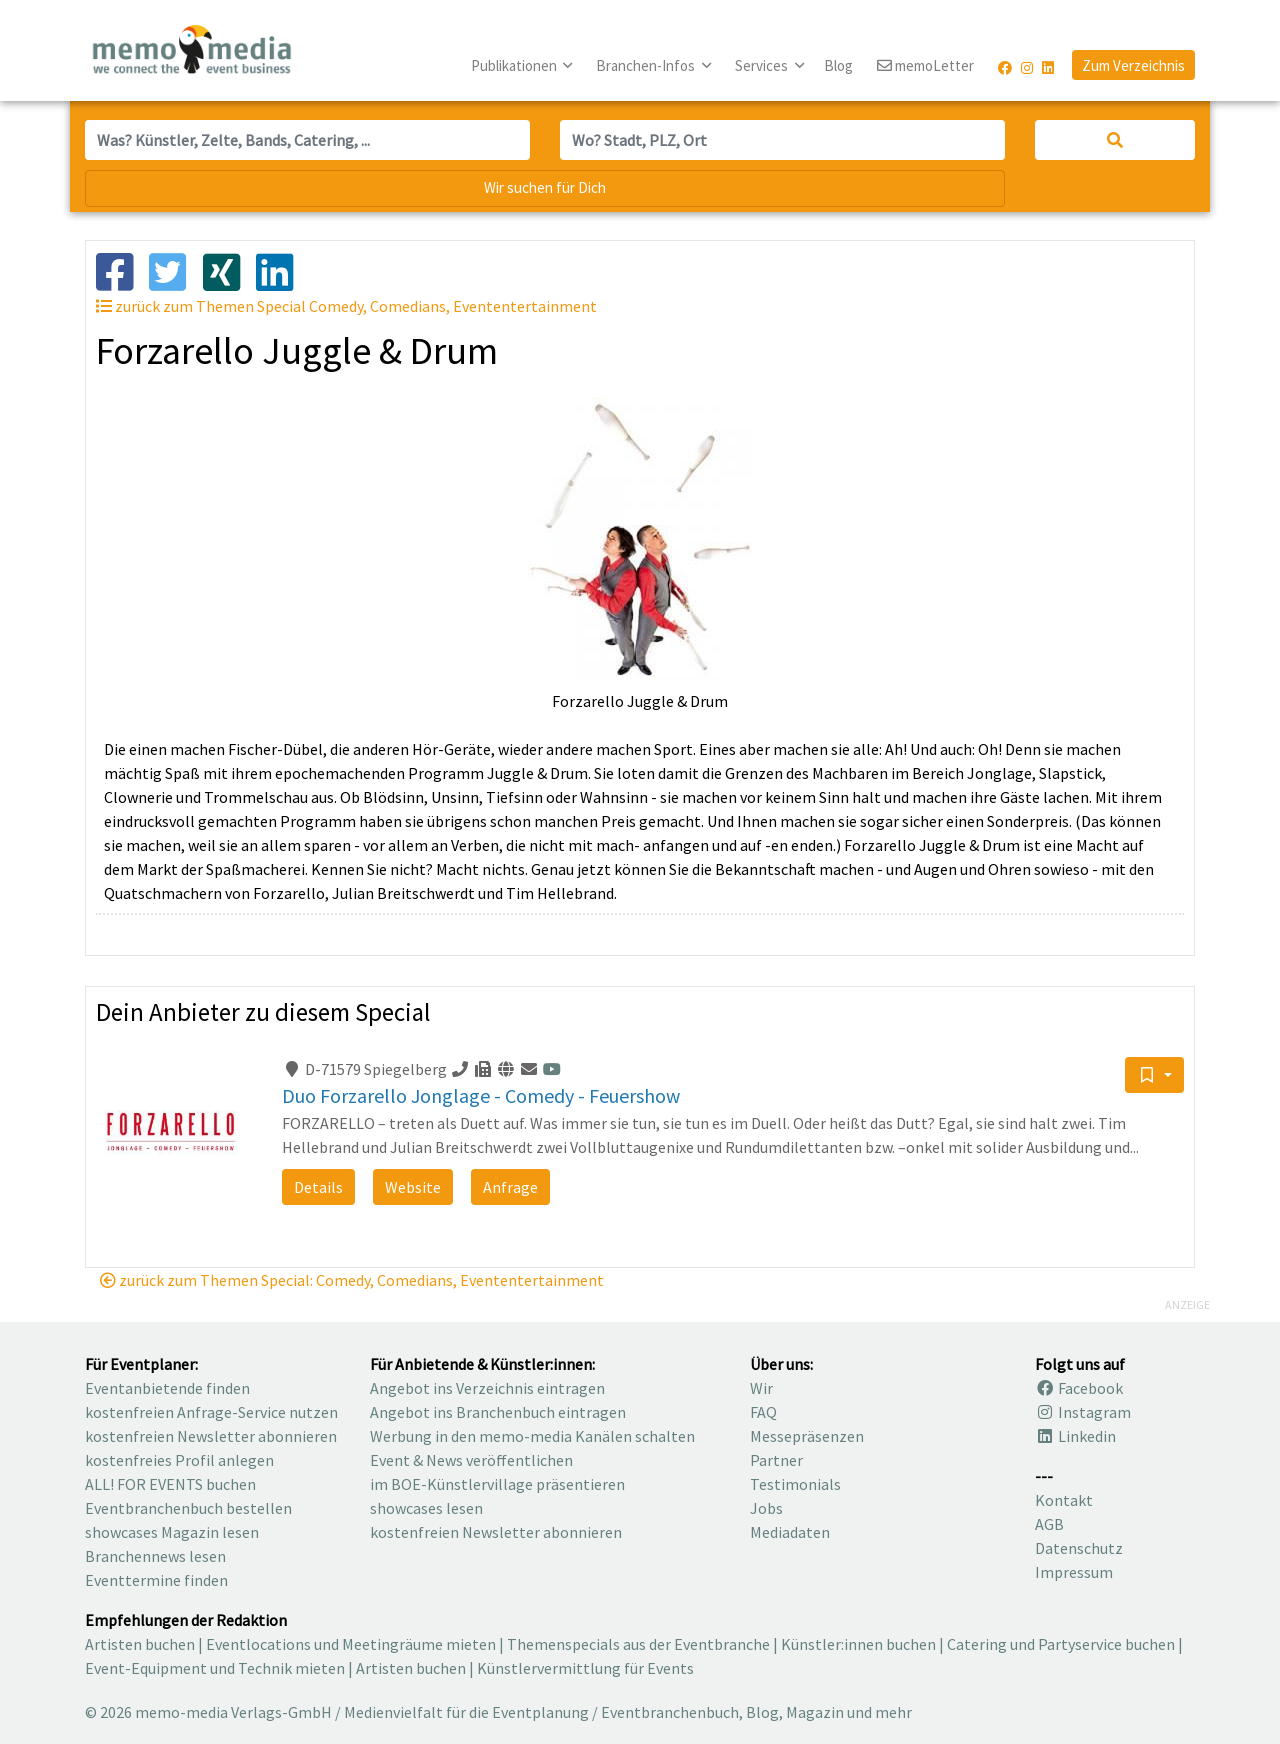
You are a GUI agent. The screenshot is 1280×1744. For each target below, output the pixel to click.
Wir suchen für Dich (545, 187)
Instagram (1083, 1412)
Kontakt (1064, 1500)
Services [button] (763, 65)
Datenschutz (1079, 1548)
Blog (838, 65)
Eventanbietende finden (167, 1388)
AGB (1049, 1524)
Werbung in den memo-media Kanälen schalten (532, 1436)
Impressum (1074, 1572)
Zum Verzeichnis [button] (1133, 65)
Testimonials (795, 1484)
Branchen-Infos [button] (647, 65)
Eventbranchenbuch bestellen (188, 1508)
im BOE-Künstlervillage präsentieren (497, 1484)
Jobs (766, 1508)
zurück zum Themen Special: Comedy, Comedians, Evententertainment (352, 1280)
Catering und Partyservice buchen (1061, 1644)
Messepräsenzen (807, 1436)
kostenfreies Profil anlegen (179, 1460)
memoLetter (925, 66)
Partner (776, 1460)
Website (413, 1187)
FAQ (763, 1412)
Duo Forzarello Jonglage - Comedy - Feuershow (481, 1095)
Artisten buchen (140, 1644)
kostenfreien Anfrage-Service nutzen (211, 1412)
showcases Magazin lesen (172, 1532)
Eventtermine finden (156, 1580)
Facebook (1079, 1388)
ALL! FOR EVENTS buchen (170, 1484)
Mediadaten (790, 1532)
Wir (761, 1388)
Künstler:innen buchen (858, 1644)
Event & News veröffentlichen (471, 1460)
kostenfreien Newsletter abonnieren (211, 1436)
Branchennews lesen (155, 1556)
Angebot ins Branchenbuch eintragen (498, 1412)
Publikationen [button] (515, 65)
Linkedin (1075, 1436)
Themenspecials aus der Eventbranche (638, 1644)
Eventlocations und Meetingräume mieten (351, 1644)
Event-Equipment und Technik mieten (215, 1668)
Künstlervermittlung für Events (585, 1668)
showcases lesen (426, 1508)
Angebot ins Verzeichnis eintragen (487, 1388)
